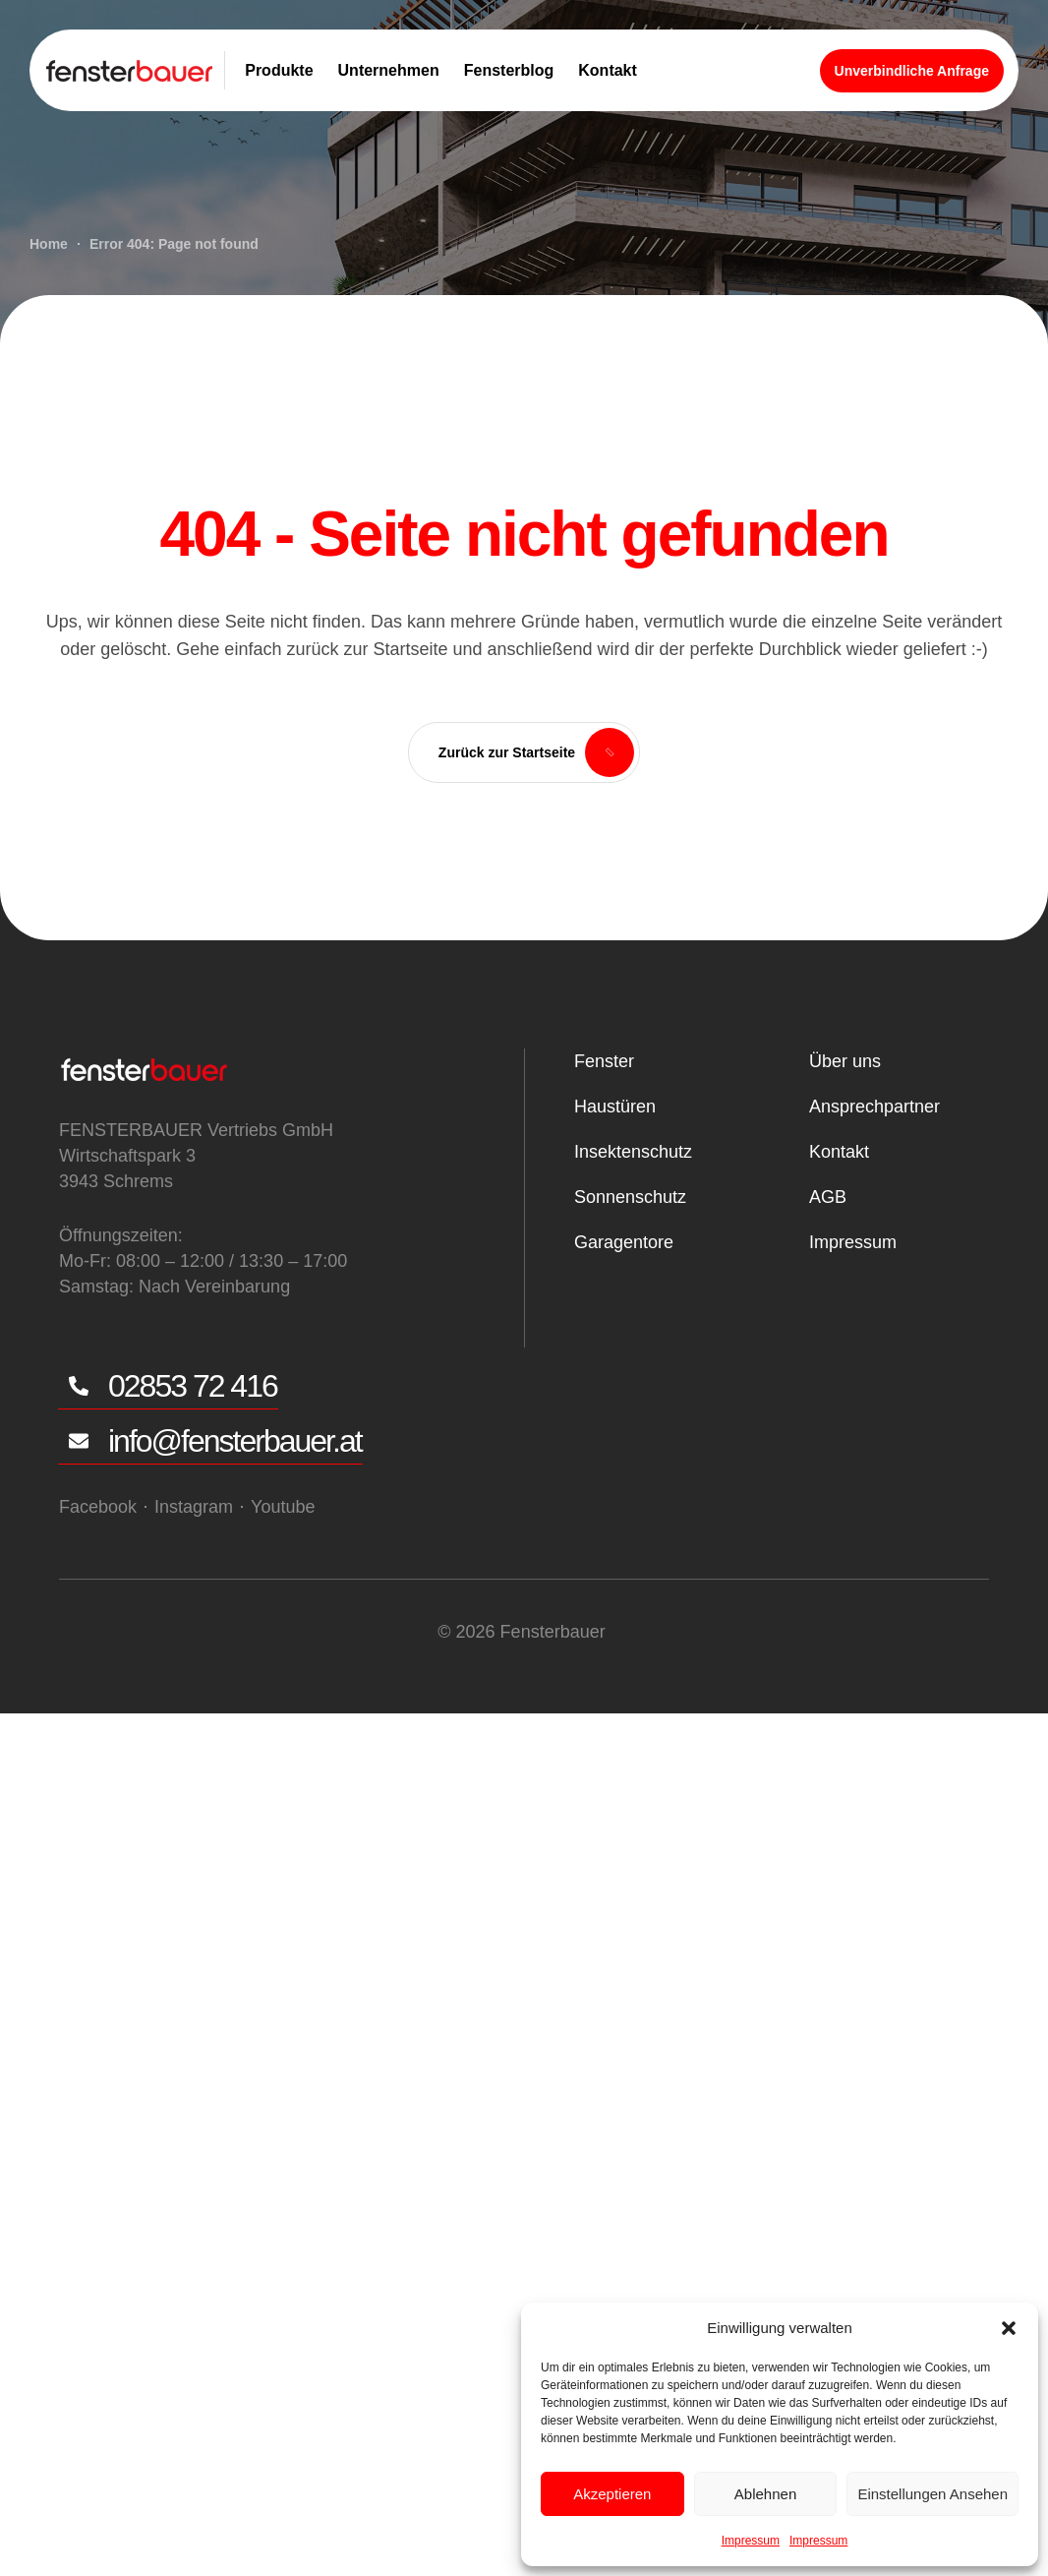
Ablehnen (765, 2494)
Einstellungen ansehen (932, 2494)
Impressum (751, 2540)
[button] (1009, 2328)
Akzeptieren (612, 2494)
